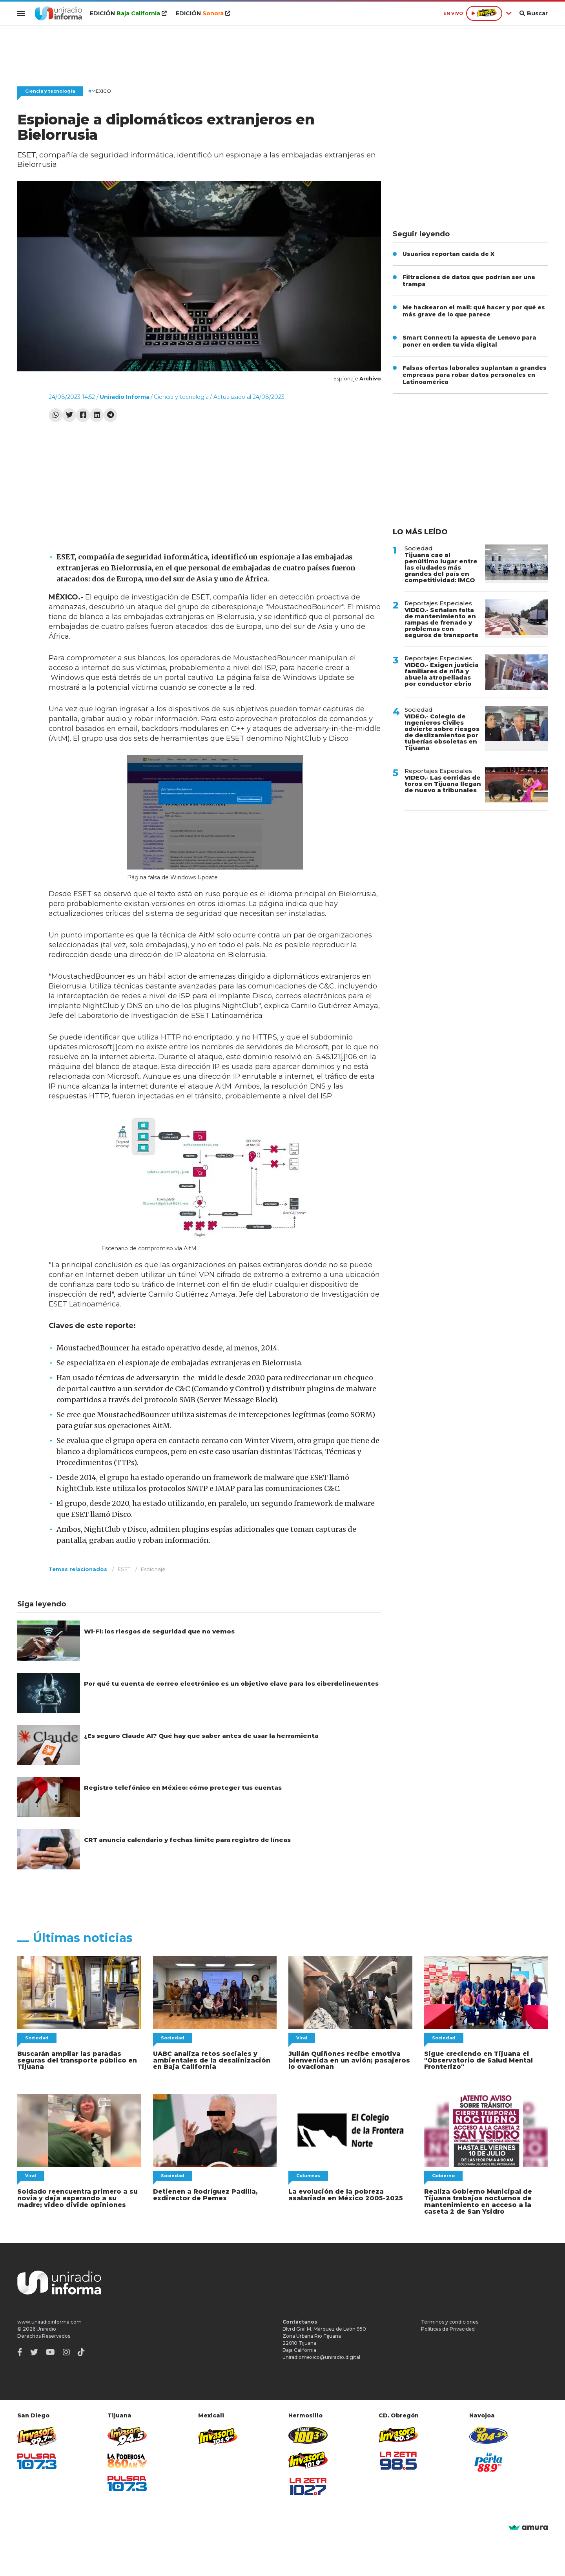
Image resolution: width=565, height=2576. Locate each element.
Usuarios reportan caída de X (448, 254)
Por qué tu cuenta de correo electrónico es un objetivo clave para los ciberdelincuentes (230, 1683)
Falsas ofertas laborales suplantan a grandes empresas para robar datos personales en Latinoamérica (475, 374)
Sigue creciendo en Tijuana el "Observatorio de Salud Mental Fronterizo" (474, 2060)
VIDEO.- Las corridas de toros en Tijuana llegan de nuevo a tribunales (443, 784)
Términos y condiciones (449, 2319)
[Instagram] (66, 2349)
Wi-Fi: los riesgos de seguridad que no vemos (159, 1631)
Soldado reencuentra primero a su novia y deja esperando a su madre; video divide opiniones (75, 2197)
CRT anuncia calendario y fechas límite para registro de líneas (186, 1839)
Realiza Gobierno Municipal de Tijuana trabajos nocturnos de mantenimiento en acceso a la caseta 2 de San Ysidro (486, 2200)
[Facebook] (19, 2349)
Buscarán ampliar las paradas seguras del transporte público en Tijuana (73, 2060)
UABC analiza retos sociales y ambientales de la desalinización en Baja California (212, 2060)
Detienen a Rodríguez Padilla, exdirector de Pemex (202, 2193)
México (99, 91)
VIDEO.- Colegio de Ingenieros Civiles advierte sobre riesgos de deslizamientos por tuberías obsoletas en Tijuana (442, 732)
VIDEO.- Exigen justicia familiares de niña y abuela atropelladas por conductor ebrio (442, 674)
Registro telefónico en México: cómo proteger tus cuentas (181, 1787)
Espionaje (153, 1569)
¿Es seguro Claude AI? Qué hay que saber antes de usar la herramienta (200, 1735)
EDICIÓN (126, 13)
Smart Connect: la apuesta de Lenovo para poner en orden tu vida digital (469, 341)
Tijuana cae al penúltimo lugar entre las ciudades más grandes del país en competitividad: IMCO (441, 567)
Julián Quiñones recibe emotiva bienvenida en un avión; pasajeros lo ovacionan (348, 2060)
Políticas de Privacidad (448, 2326)
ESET (124, 1569)
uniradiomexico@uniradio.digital (321, 2354)
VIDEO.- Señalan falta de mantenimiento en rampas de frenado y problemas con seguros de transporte (442, 622)
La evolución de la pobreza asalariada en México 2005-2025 (341, 2193)
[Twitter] (34, 2349)
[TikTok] (81, 2349)
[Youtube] (50, 2349)
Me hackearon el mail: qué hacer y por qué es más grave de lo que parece (474, 311)
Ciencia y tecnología (50, 91)
